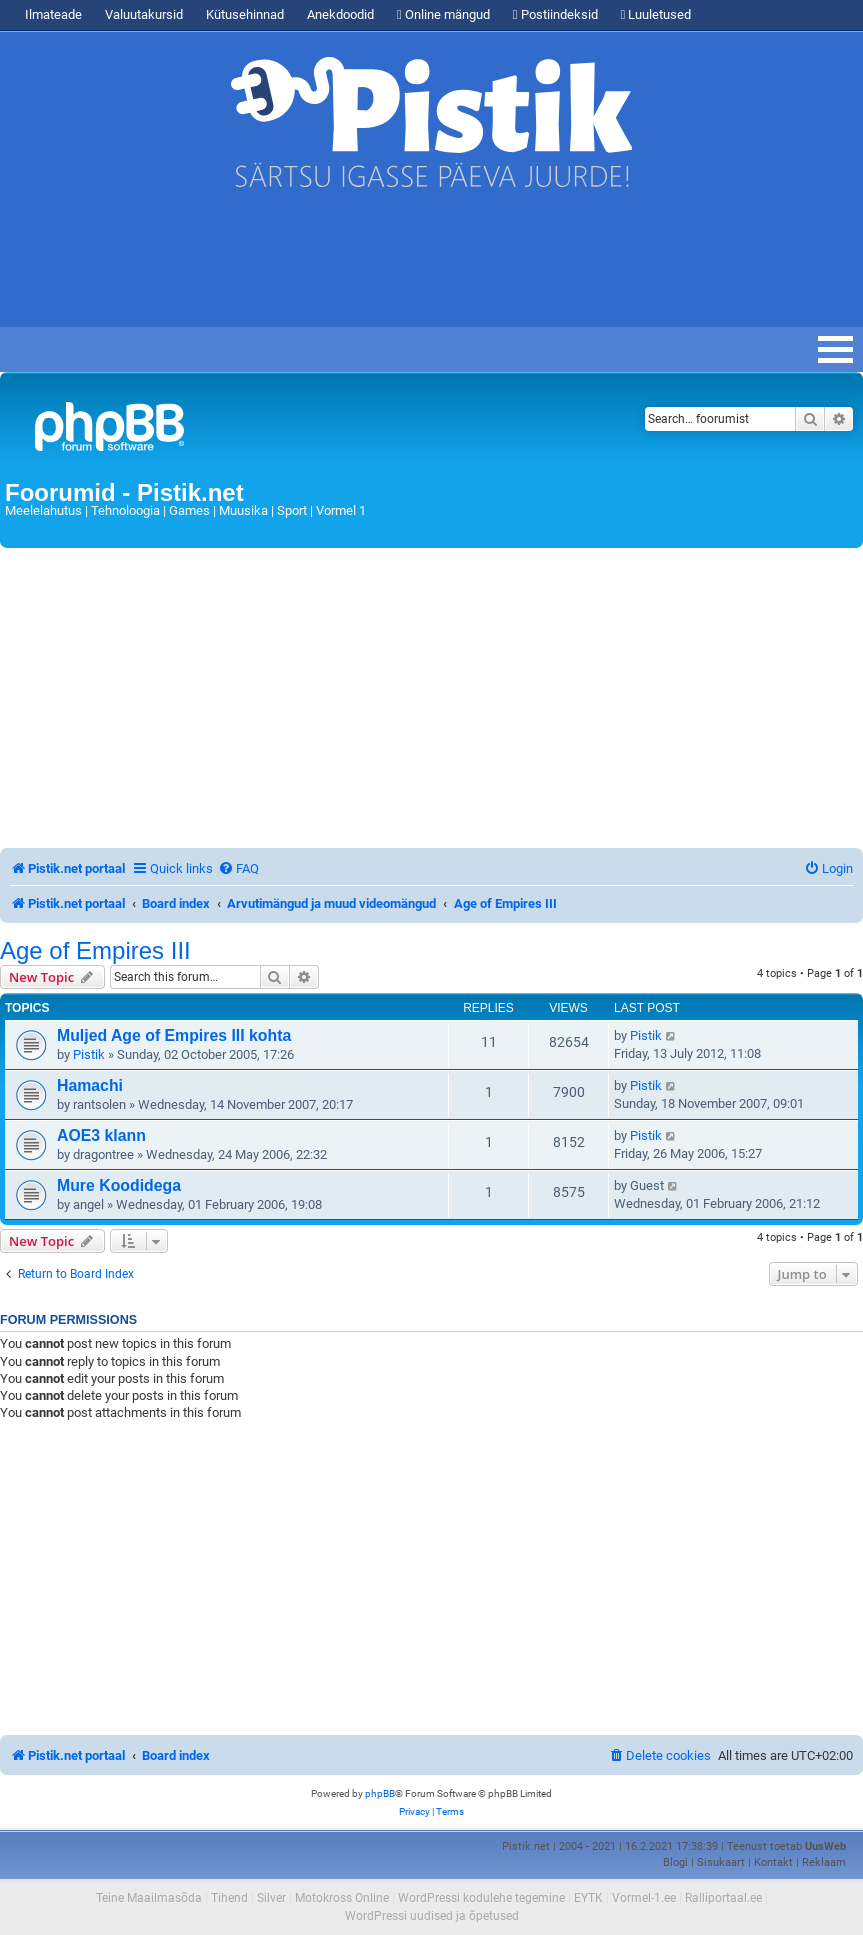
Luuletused (656, 14)
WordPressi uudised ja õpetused (432, 1916)
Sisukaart (721, 1862)
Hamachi (90, 1085)
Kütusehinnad (245, 14)
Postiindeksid (555, 14)
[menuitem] (238, 868)
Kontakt (773, 1862)
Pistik (89, 1054)
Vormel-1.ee (644, 1898)
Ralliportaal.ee (723, 1898)
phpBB (380, 1793)
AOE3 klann (101, 1135)
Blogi (675, 1862)
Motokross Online (342, 1898)
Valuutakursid (144, 14)
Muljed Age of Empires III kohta (174, 1035)
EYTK (588, 1898)
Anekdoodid (340, 14)
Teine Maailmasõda (149, 1898)
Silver (271, 1898)
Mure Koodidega (119, 1185)
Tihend (229, 1898)
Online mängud (443, 14)
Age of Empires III (95, 951)
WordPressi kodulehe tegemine (481, 1898)
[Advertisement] (364, 267)
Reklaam (824, 1862)
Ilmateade (53, 14)
